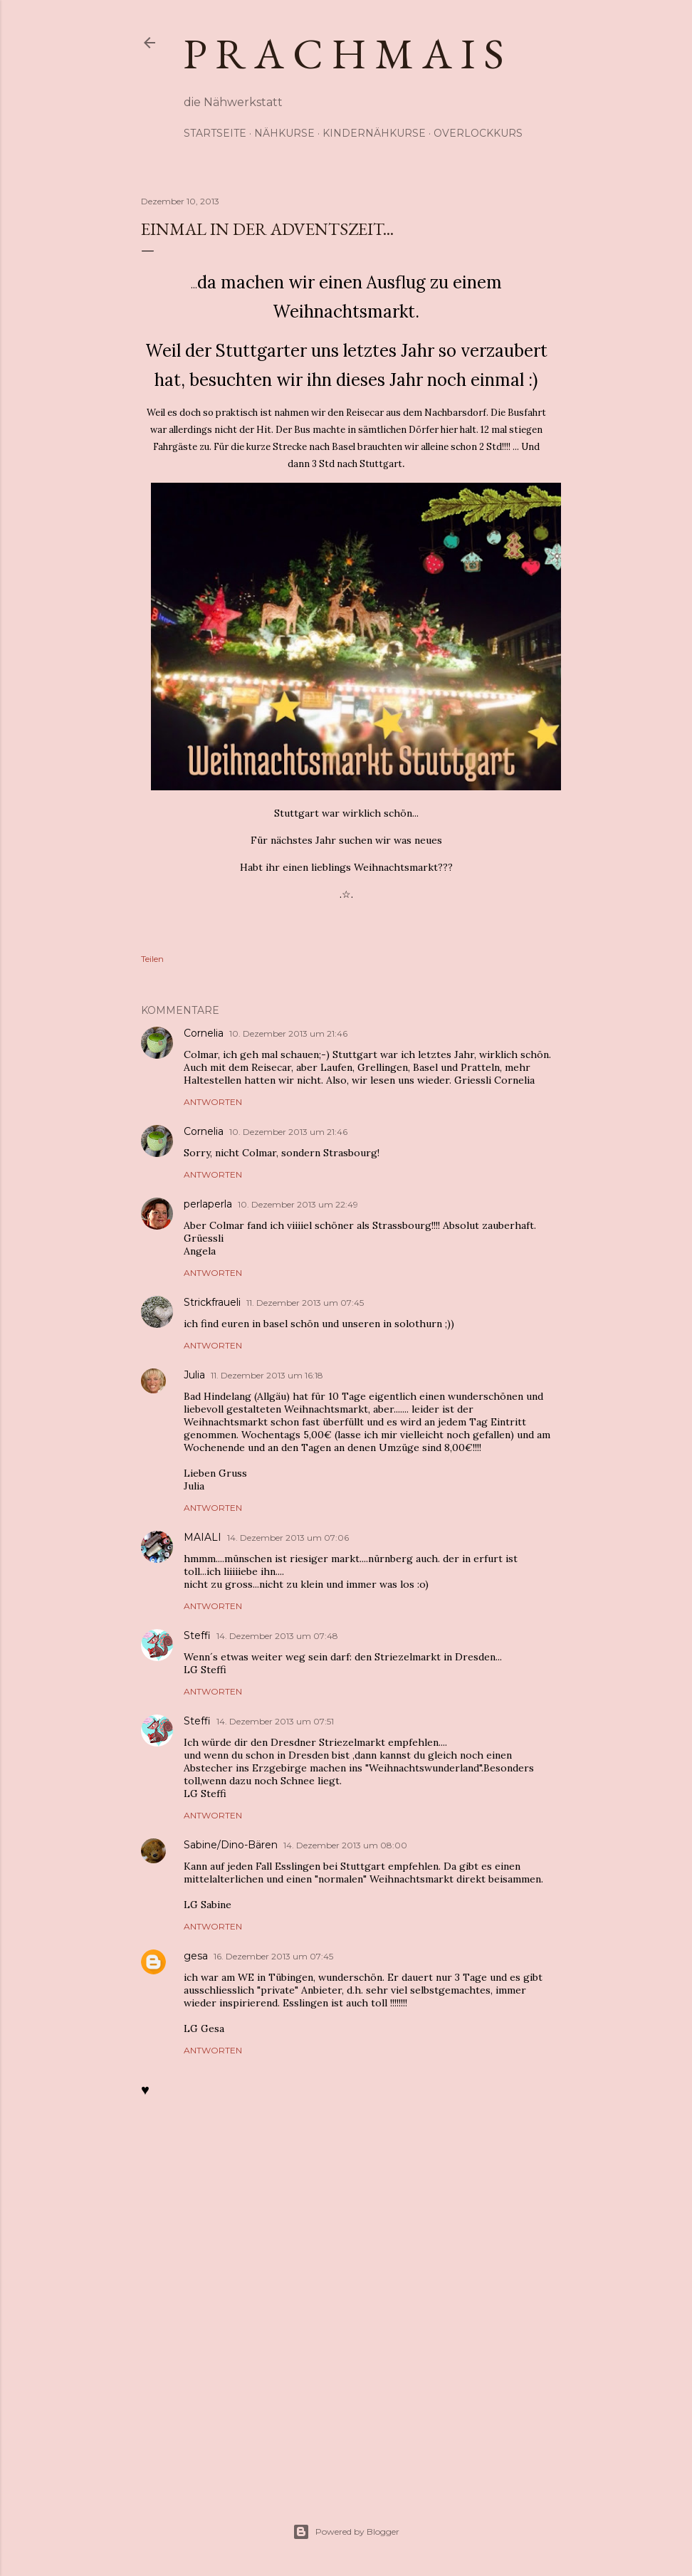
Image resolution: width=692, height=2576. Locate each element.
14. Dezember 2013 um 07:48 (277, 1635)
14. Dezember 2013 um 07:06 (288, 1537)
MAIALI (202, 1537)
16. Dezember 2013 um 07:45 (273, 1956)
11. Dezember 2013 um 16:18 (267, 1375)
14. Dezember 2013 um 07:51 (275, 1721)
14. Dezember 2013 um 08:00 (345, 1845)
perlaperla (208, 1204)
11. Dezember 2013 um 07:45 (305, 1302)
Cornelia (204, 1033)
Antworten (213, 1101)
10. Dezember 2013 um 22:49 (298, 1204)
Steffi (197, 1635)
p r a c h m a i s (344, 53)
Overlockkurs (478, 133)
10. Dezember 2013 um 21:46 (288, 1033)
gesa (196, 1955)
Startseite (215, 133)
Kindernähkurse (374, 133)
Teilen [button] (152, 958)
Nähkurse (284, 133)
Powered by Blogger (346, 2531)
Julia (194, 1374)
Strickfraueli (212, 1302)
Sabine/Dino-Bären (231, 1844)
